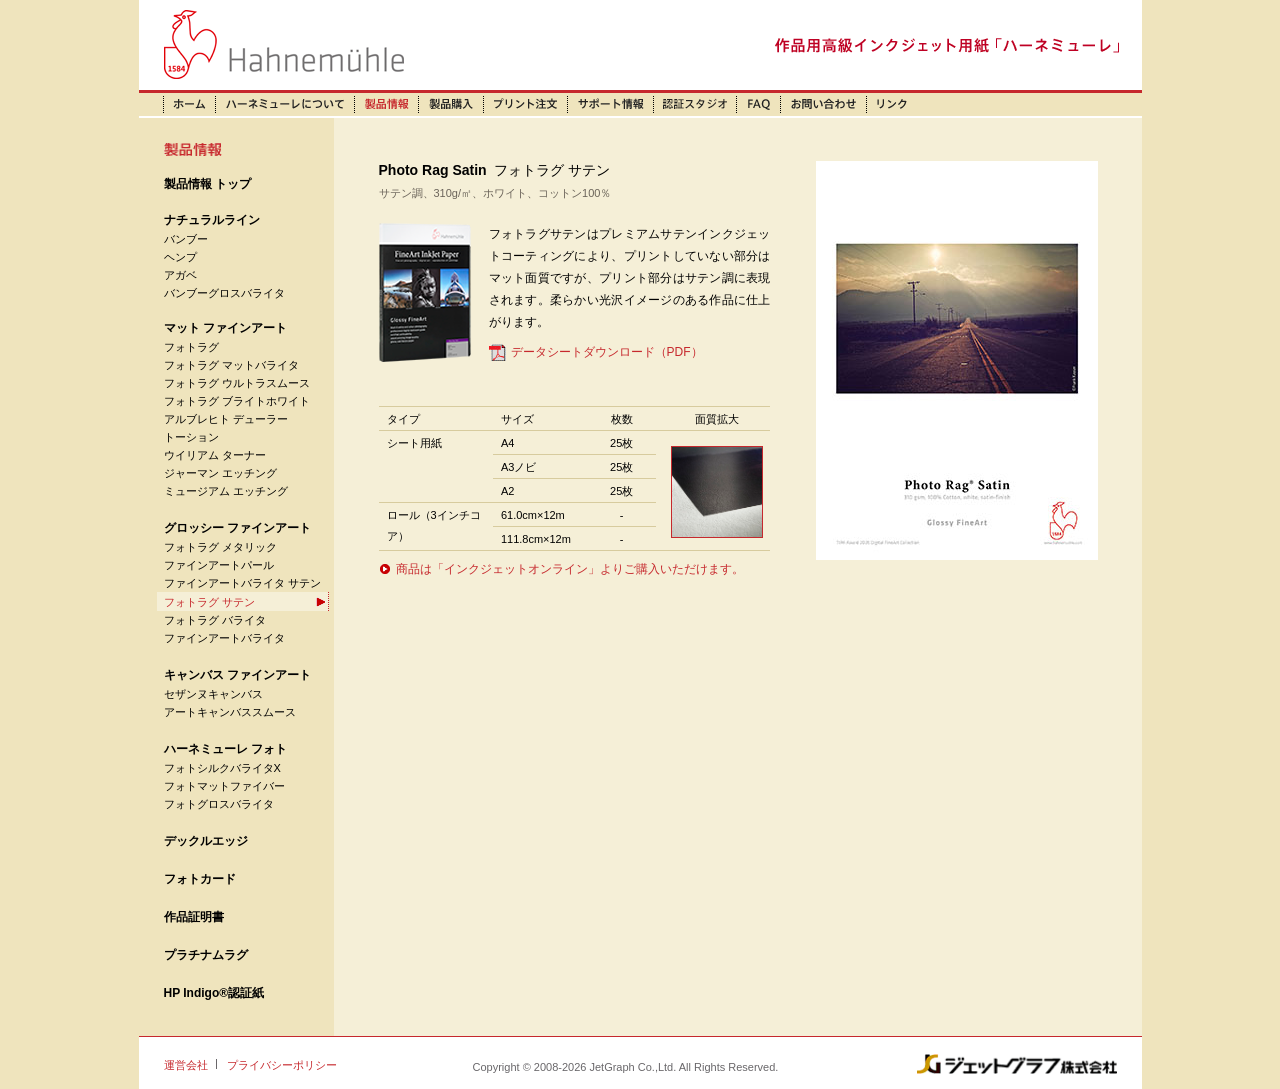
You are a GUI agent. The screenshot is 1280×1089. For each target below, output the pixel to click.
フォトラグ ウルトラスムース (237, 383)
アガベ (180, 275)
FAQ (759, 104)
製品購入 (451, 104)
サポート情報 (611, 104)
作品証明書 (194, 917)
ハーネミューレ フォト (225, 749)
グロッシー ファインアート (237, 528)
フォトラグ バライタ (215, 620)
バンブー (186, 239)
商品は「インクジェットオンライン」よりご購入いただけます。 (570, 569)
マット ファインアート (225, 328)
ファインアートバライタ (224, 638)
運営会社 (186, 1065)
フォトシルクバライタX (222, 768)
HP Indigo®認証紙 (214, 993)
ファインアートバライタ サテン (242, 583)
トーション (191, 437)
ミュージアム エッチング (226, 491)
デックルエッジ (206, 841)
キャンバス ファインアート (237, 675)
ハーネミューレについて (285, 104)
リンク (892, 104)
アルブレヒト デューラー (226, 419)
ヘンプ (180, 257)
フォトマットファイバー (224, 786)
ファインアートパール (219, 565)
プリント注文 (526, 104)
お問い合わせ (824, 104)
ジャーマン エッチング (220, 473)
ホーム (177, 104)
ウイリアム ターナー (215, 455)
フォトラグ (191, 347)
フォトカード (200, 879)
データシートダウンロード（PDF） (607, 352)
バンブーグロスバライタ (224, 293)
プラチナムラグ (206, 955)
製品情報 (387, 104)
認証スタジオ (696, 104)
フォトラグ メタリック (220, 547)
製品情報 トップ (207, 184)
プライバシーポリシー (282, 1065)
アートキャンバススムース (230, 712)
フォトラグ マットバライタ (231, 365)
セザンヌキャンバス (213, 694)
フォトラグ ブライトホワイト (237, 401)
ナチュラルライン (212, 220)
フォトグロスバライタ (219, 804)
